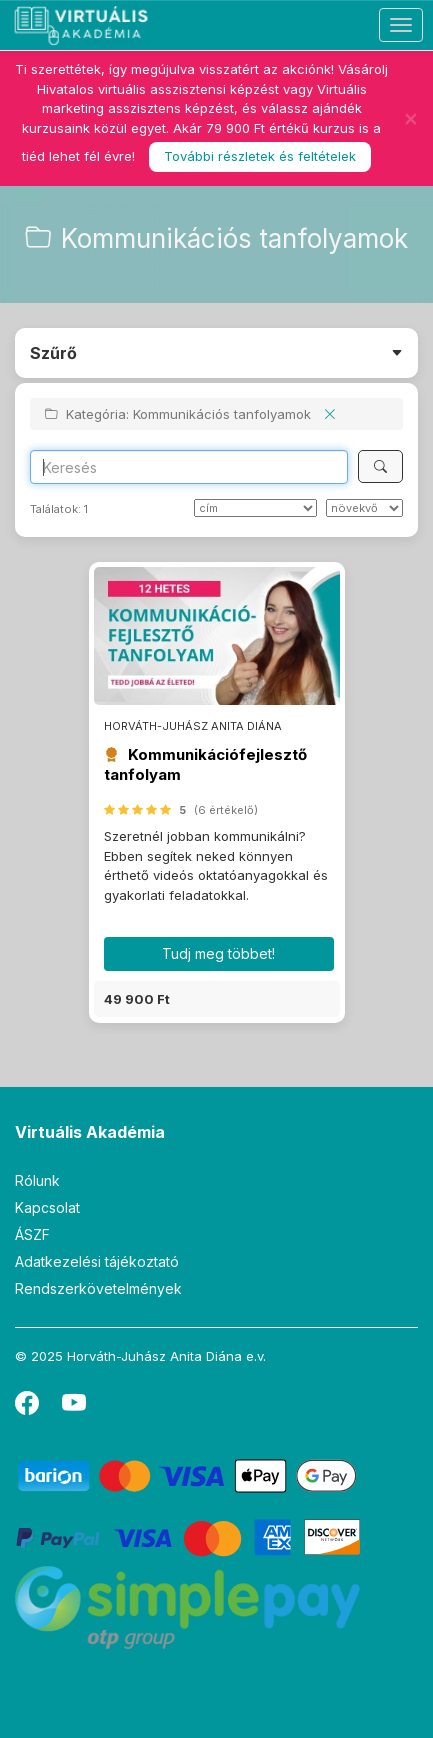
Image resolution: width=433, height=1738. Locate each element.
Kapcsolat (47, 1207)
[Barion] (187, 1474)
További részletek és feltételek (260, 156)
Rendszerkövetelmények (98, 1288)
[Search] (189, 467)
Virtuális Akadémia (90, 1132)
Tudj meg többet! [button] (218, 953)
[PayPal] (187, 1536)
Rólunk (37, 1180)
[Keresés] (380, 466)
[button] (217, 999)
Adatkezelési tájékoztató (97, 1261)
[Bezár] (411, 118)
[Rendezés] (255, 508)
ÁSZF (32, 1234)
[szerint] (364, 508)
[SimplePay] (187, 1606)
